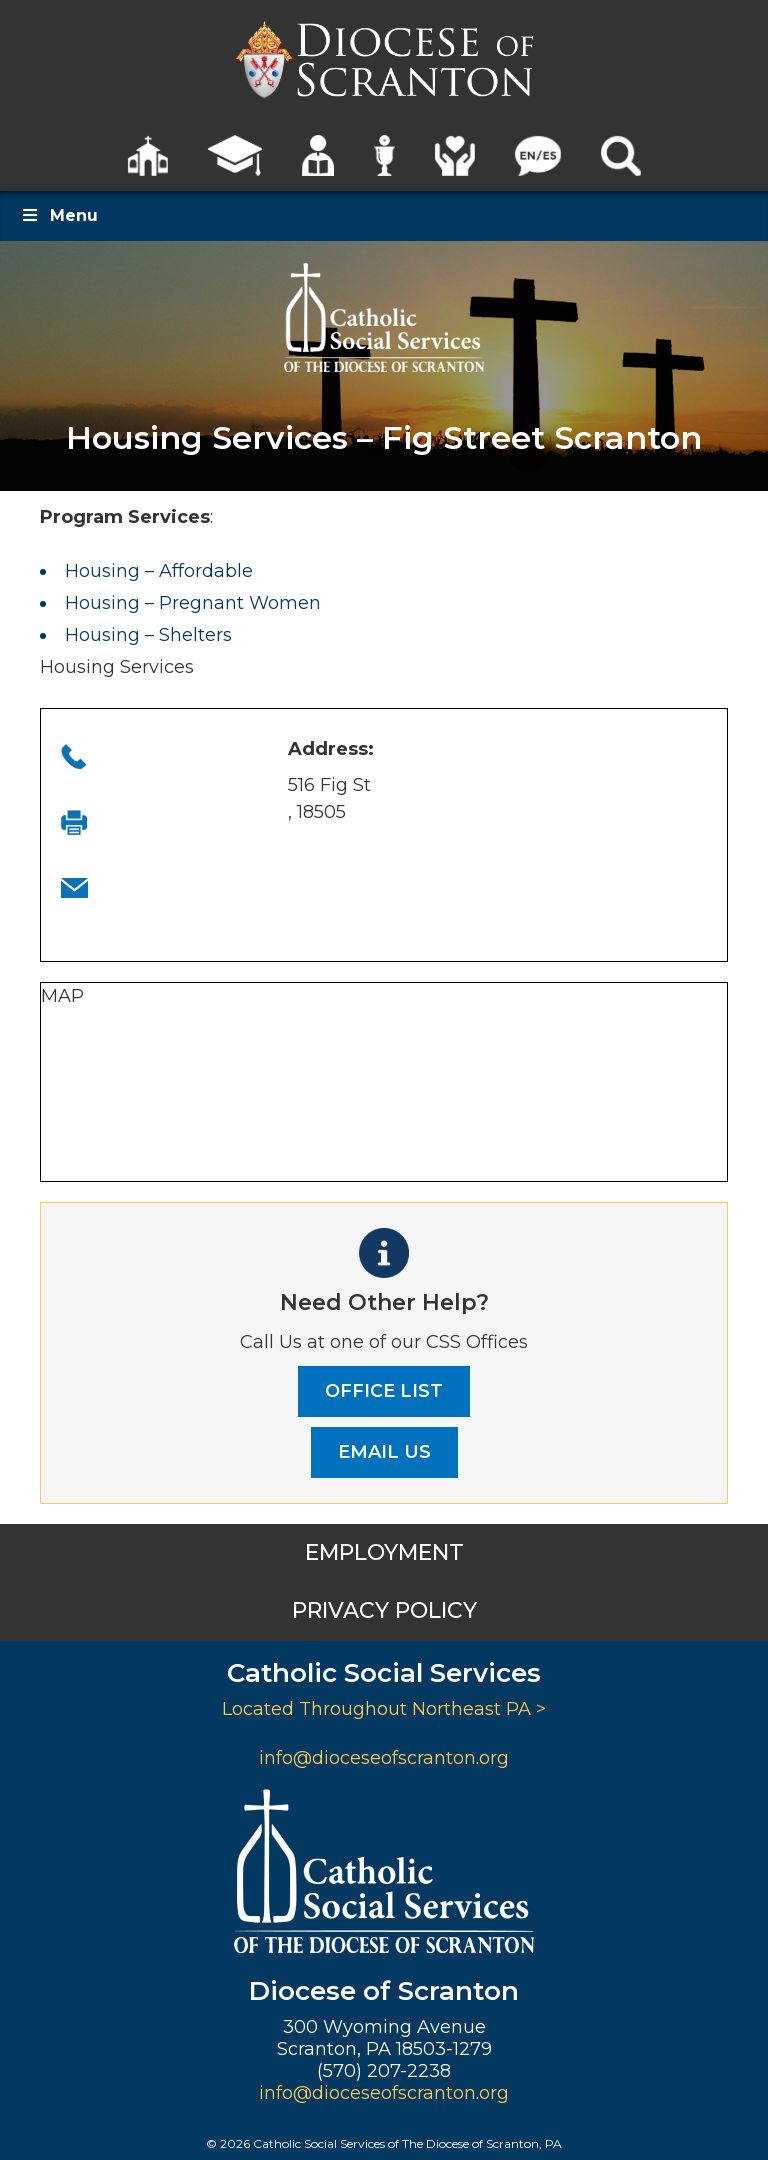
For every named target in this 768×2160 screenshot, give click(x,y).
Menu (59, 215)
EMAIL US (384, 1452)
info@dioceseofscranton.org (384, 1758)
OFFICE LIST (384, 1391)
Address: (331, 749)
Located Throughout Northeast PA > (384, 1709)
